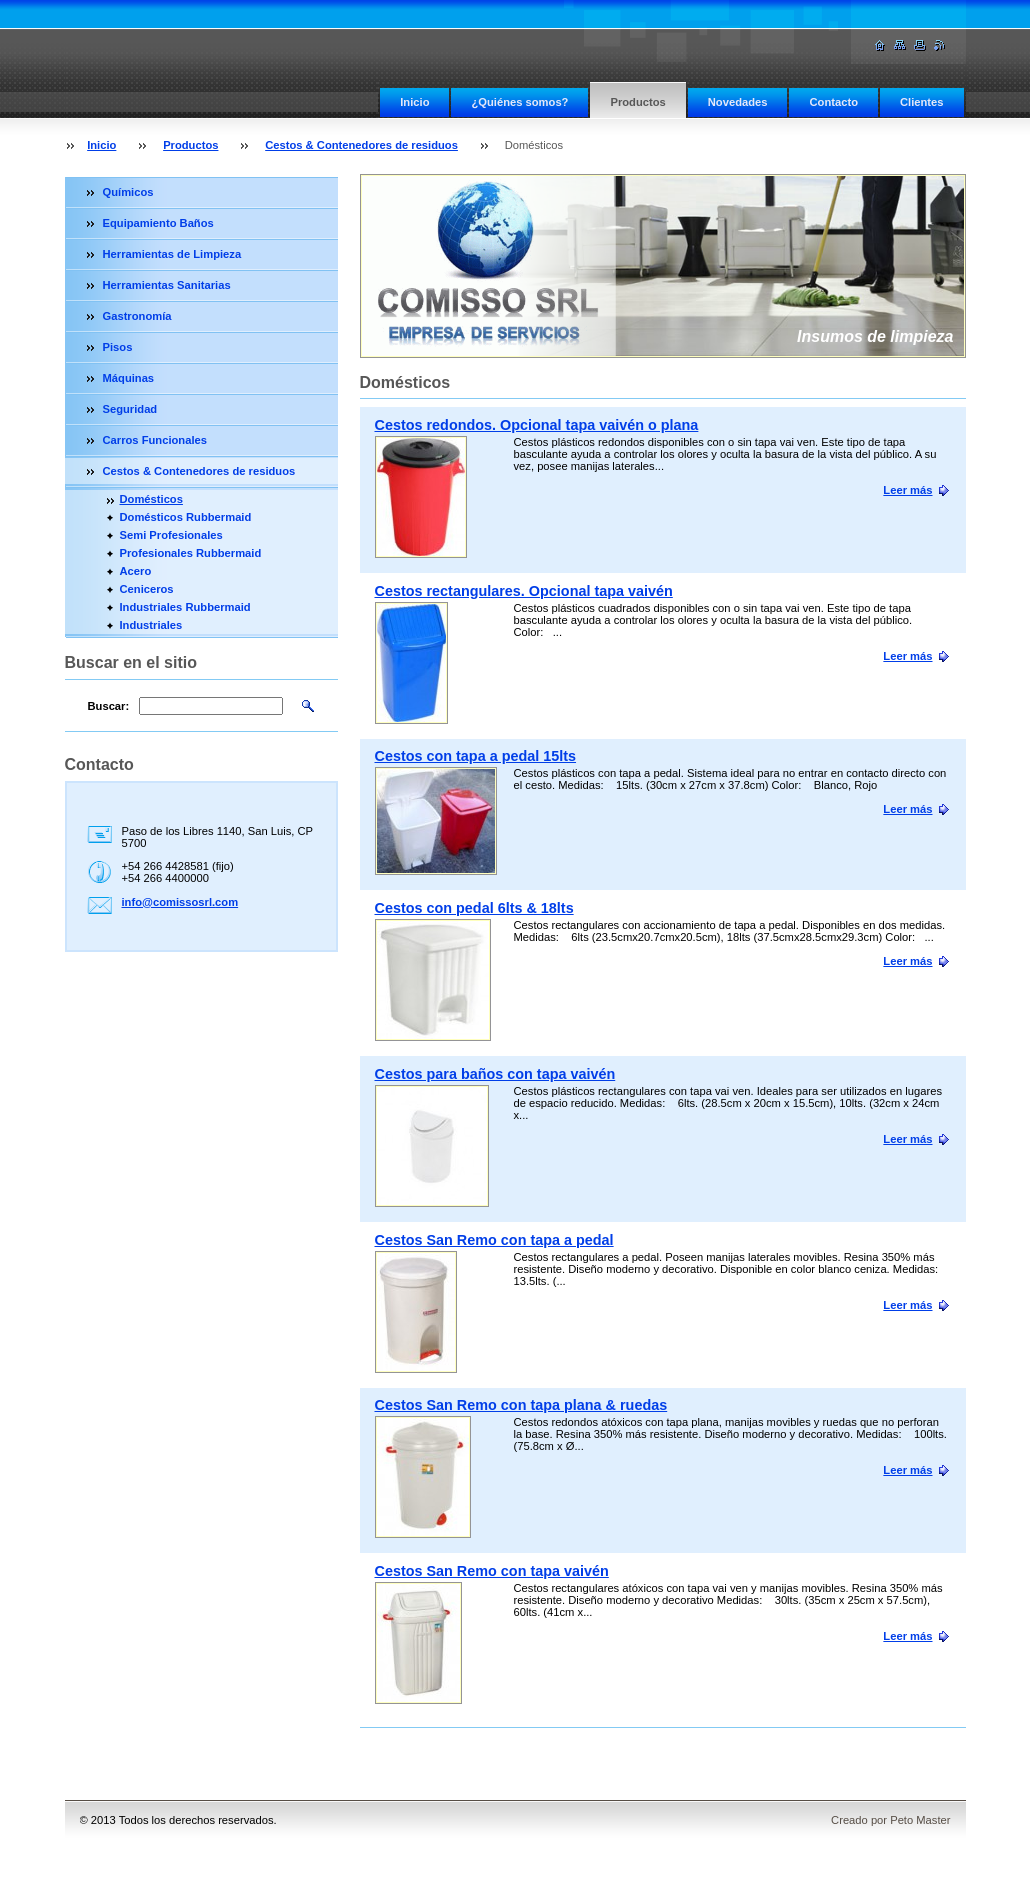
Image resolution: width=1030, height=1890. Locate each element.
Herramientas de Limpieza (172, 254)
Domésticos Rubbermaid (186, 517)
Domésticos (151, 499)
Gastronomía (137, 316)
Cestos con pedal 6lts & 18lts (474, 908)
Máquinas (129, 378)
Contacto (833, 102)
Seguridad (130, 409)
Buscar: (109, 706)
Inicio (414, 102)
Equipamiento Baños (158, 223)
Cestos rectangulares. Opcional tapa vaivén (524, 591)
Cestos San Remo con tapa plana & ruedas (521, 1405)
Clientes (922, 102)
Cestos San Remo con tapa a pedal (494, 1240)
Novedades (738, 102)
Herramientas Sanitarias (167, 285)
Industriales (151, 625)
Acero (136, 571)
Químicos (128, 192)
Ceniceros (147, 589)
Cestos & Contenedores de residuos (361, 145)
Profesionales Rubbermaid (191, 553)
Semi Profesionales (171, 535)
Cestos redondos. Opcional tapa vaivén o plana (537, 425)
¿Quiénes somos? (519, 102)
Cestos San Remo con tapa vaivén (492, 1571)
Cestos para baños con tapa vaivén (495, 1074)
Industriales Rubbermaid (185, 607)
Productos (637, 102)
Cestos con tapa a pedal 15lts (476, 756)
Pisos (118, 347)
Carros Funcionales (155, 440)
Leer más (907, 490)
